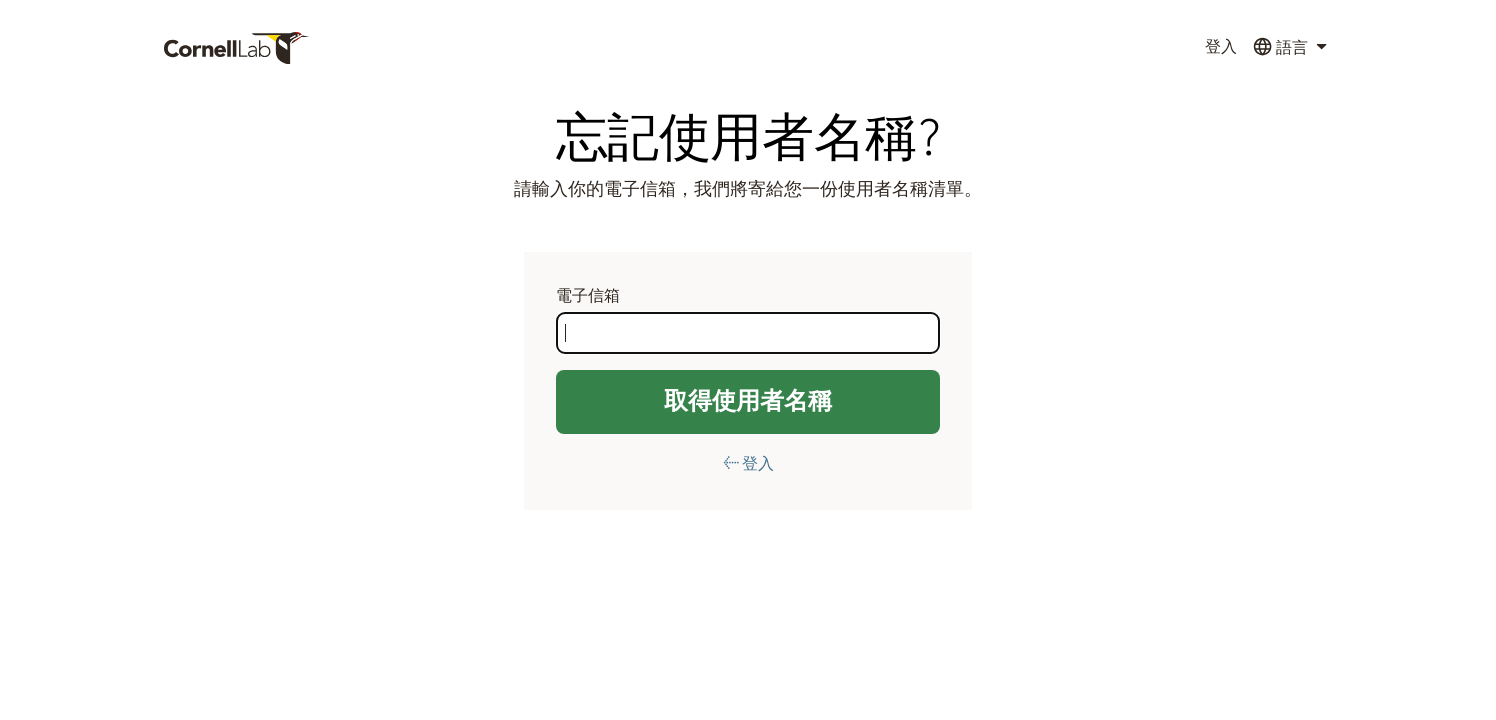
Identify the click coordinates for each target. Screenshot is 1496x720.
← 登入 (748, 464)
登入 (1221, 47)
